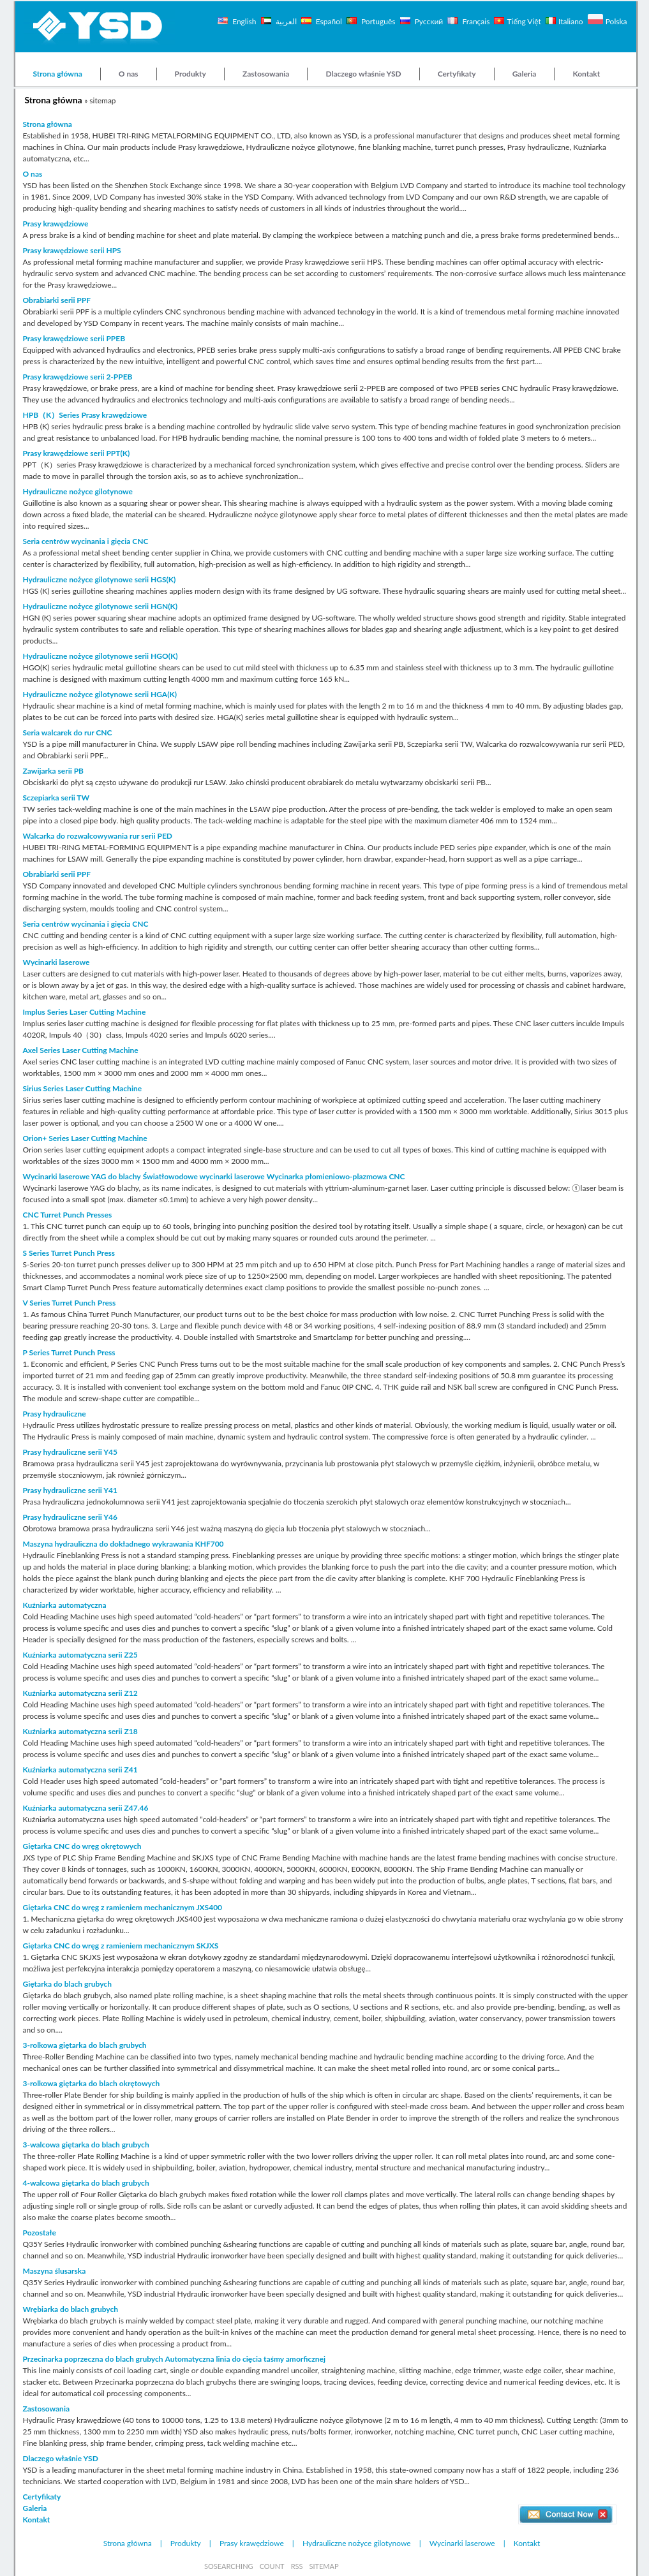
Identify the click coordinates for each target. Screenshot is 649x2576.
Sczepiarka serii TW (56, 797)
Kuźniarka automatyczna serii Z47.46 (86, 1808)
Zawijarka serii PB (53, 771)
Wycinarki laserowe (56, 962)
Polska (616, 21)
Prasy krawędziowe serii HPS (72, 250)
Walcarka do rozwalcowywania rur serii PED (97, 836)
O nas (128, 73)
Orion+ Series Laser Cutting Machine (85, 1138)
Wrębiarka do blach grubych (71, 2309)
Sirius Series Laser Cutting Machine (82, 1088)
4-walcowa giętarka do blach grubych (86, 2183)
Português (377, 21)
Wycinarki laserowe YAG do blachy (82, 1176)
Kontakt (586, 73)
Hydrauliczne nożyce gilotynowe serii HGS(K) (99, 579)
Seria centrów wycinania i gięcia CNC (86, 541)
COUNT (272, 2566)
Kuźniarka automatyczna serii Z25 (80, 1655)
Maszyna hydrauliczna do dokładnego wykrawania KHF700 (123, 1544)
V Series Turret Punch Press (69, 1302)
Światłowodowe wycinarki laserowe (204, 1176)
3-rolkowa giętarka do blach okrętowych (91, 2083)
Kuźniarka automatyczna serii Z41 (80, 1769)
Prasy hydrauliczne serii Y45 (70, 1452)
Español (329, 21)
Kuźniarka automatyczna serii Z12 (80, 1693)
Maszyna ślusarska (54, 2271)
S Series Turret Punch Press (69, 1253)
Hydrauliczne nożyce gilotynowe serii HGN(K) (100, 606)
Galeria (524, 73)
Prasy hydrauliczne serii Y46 (70, 1517)
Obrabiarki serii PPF (57, 300)
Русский (428, 21)
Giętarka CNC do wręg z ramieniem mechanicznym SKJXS (121, 1945)
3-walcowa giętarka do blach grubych (86, 2144)
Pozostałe (39, 2232)
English (243, 21)
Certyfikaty (457, 73)
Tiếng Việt (524, 21)
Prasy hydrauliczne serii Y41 (70, 1490)
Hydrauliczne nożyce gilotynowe (78, 491)
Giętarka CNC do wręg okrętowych (82, 1846)
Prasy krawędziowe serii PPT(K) (76, 453)
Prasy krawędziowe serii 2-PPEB (78, 376)
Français (474, 21)
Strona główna (57, 73)
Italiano (570, 21)
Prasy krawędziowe (56, 223)
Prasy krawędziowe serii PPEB (74, 338)
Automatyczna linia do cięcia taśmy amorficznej (245, 2359)
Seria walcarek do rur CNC (67, 732)
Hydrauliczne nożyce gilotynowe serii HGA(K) (100, 694)
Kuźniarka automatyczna (65, 1605)
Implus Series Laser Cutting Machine (84, 1012)
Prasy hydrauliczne (54, 1413)
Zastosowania (266, 73)
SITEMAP (323, 2566)
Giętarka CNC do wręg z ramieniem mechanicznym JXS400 (123, 1907)
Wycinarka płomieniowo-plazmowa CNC (336, 1176)
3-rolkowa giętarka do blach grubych (85, 2045)
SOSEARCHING (228, 2566)
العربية (285, 21)
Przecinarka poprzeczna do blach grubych (93, 2359)
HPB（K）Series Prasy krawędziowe (85, 415)
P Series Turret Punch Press (69, 1352)
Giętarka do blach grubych (67, 1984)
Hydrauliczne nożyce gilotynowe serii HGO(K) (100, 656)
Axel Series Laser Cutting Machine (80, 1050)
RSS (297, 2566)
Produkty (190, 73)
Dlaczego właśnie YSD (363, 73)
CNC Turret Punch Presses (67, 1214)
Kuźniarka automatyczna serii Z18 (80, 1731)
